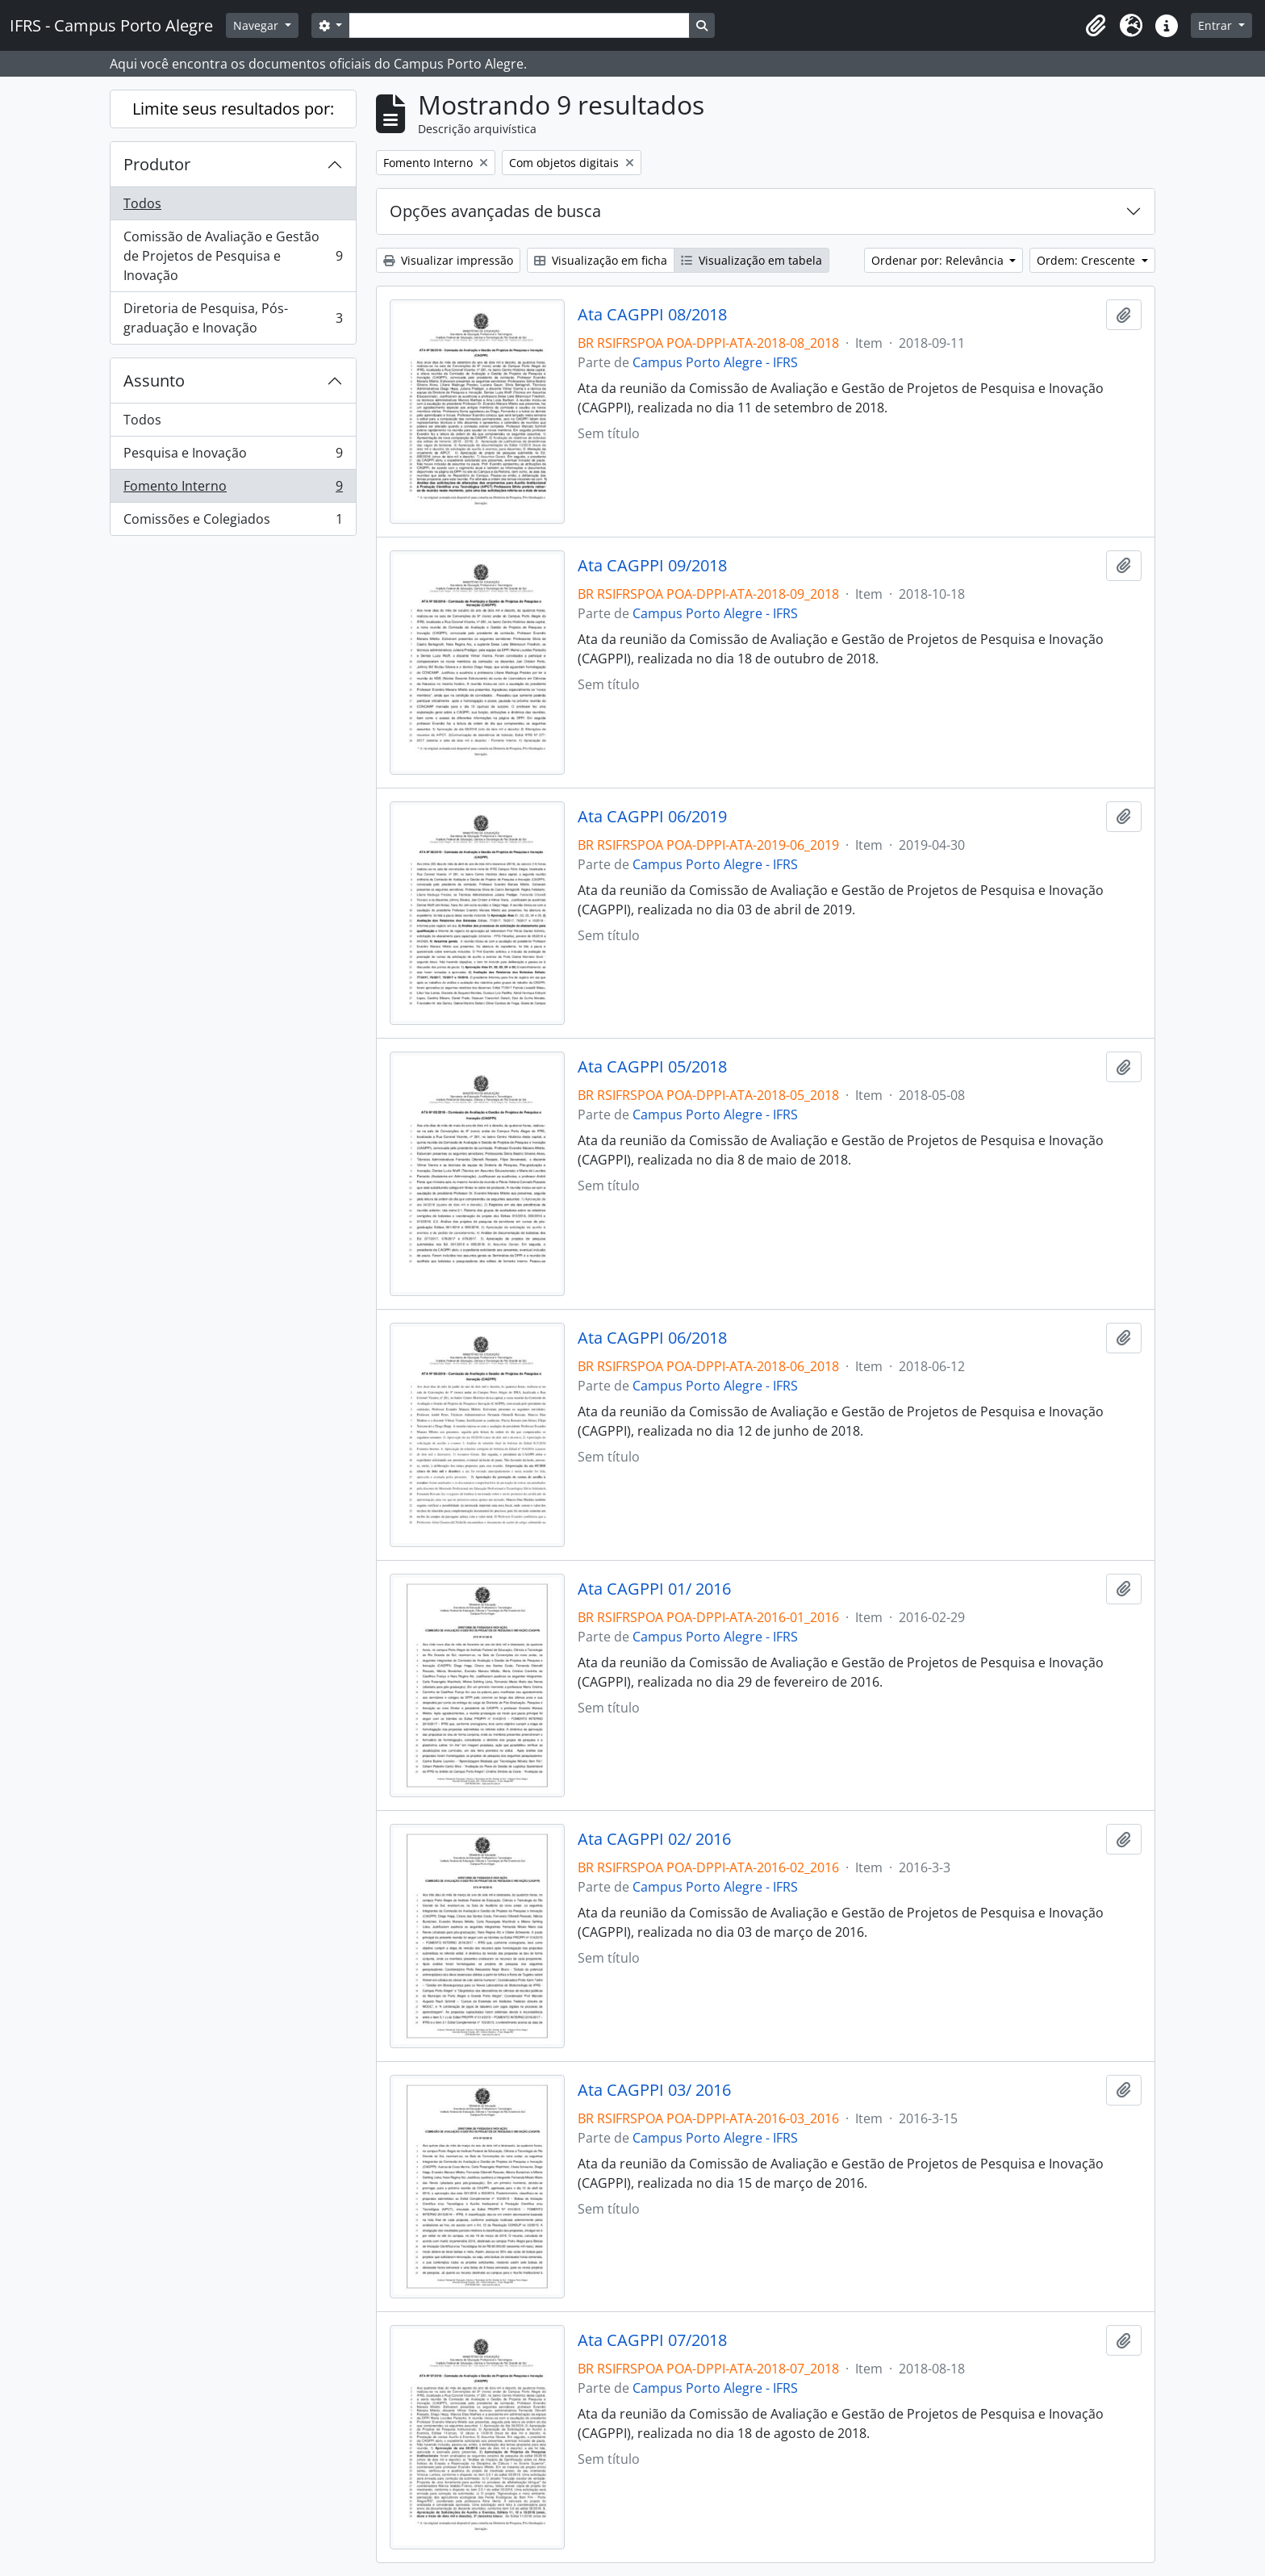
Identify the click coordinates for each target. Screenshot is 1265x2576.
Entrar (1216, 25)
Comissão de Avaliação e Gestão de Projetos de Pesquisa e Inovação (233, 256)
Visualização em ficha (600, 260)
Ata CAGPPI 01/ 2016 (654, 1589)
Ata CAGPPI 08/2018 (652, 314)
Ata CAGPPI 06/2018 (652, 1338)
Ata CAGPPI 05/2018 (652, 1067)
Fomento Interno (233, 489)
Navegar (257, 25)
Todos (142, 203)
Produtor (156, 164)
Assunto (154, 380)
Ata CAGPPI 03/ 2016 (654, 2090)
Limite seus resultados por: (233, 108)
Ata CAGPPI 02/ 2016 (654, 1839)
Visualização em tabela (751, 260)
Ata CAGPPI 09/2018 (652, 565)
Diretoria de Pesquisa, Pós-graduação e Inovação (233, 318)
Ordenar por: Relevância (939, 260)
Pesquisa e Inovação (233, 456)
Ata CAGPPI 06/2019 (652, 816)
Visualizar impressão (448, 260)
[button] (1095, 26)
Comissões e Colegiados (233, 522)
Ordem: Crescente (1087, 260)
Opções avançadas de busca (495, 211)
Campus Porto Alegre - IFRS (715, 362)
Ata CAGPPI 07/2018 (652, 2340)
